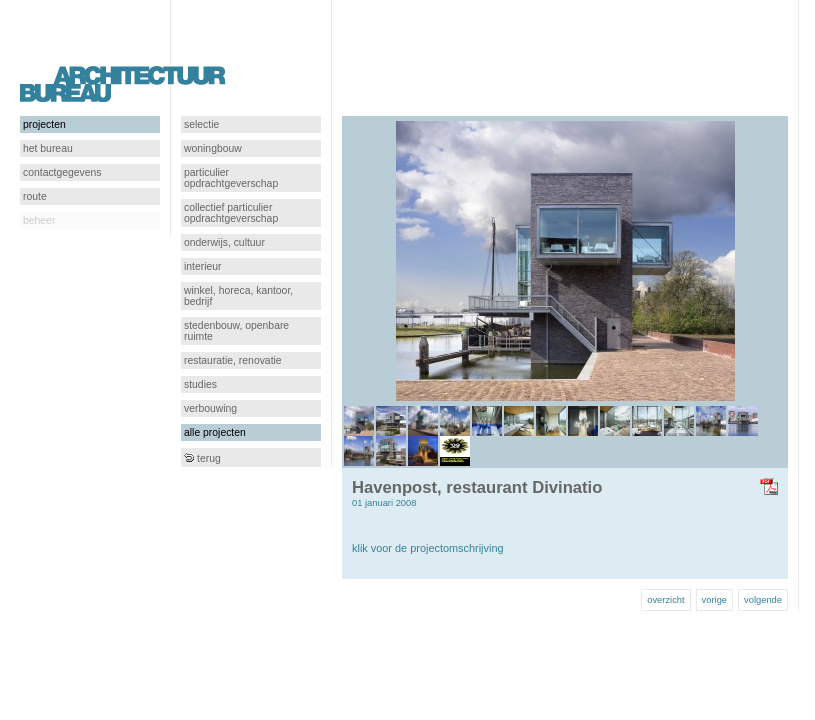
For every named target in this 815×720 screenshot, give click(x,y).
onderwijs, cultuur (224, 242)
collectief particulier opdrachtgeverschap (231, 213)
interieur (203, 266)
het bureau (48, 148)
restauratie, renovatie (233, 360)
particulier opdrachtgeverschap (231, 178)
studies (200, 384)
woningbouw (213, 148)
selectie (201, 124)
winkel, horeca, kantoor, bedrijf (238, 296)
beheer (39, 220)
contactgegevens (62, 172)
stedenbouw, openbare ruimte (236, 331)
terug (202, 458)
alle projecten (215, 432)
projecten (44, 124)
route (35, 196)
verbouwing (210, 408)
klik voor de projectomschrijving (428, 548)
